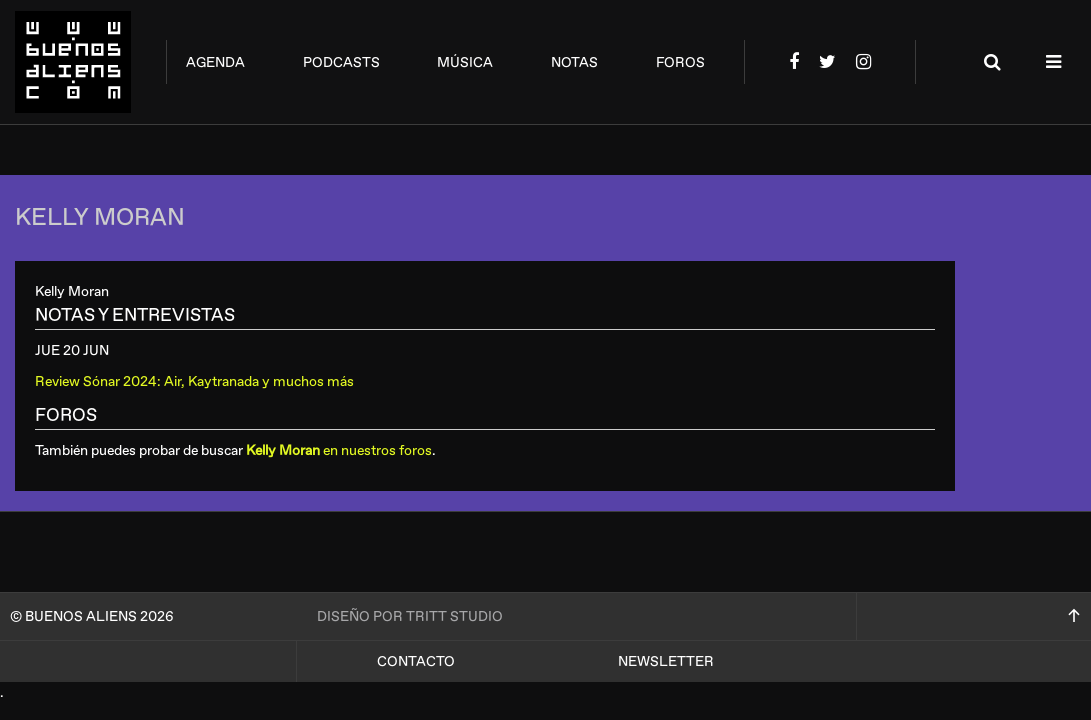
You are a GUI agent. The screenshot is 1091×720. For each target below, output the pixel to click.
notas (574, 62)
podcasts (341, 62)
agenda (215, 62)
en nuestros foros (339, 450)
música (465, 62)
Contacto (416, 661)
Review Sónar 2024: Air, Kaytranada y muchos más (194, 381)
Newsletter (666, 661)
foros (680, 62)
